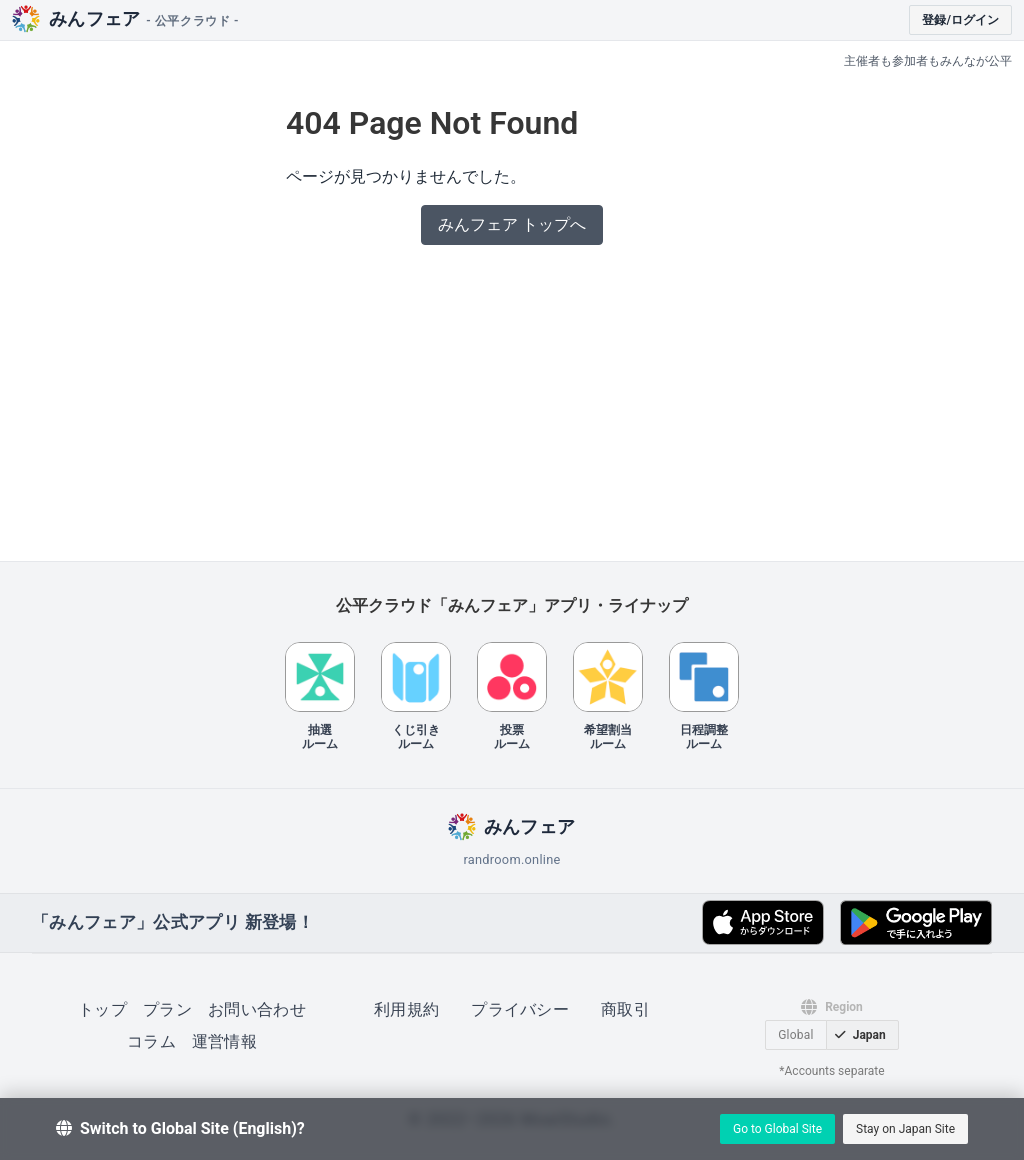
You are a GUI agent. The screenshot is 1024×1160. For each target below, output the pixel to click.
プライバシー (520, 1009)
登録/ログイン (960, 20)
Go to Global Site (777, 1129)
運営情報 (224, 1041)
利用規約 (406, 1009)
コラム (151, 1041)
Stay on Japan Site (905, 1129)
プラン (167, 1009)
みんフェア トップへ (512, 224)
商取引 (625, 1009)
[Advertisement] (512, 409)
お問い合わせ (257, 1009)
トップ (102, 1009)
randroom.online (511, 859)
